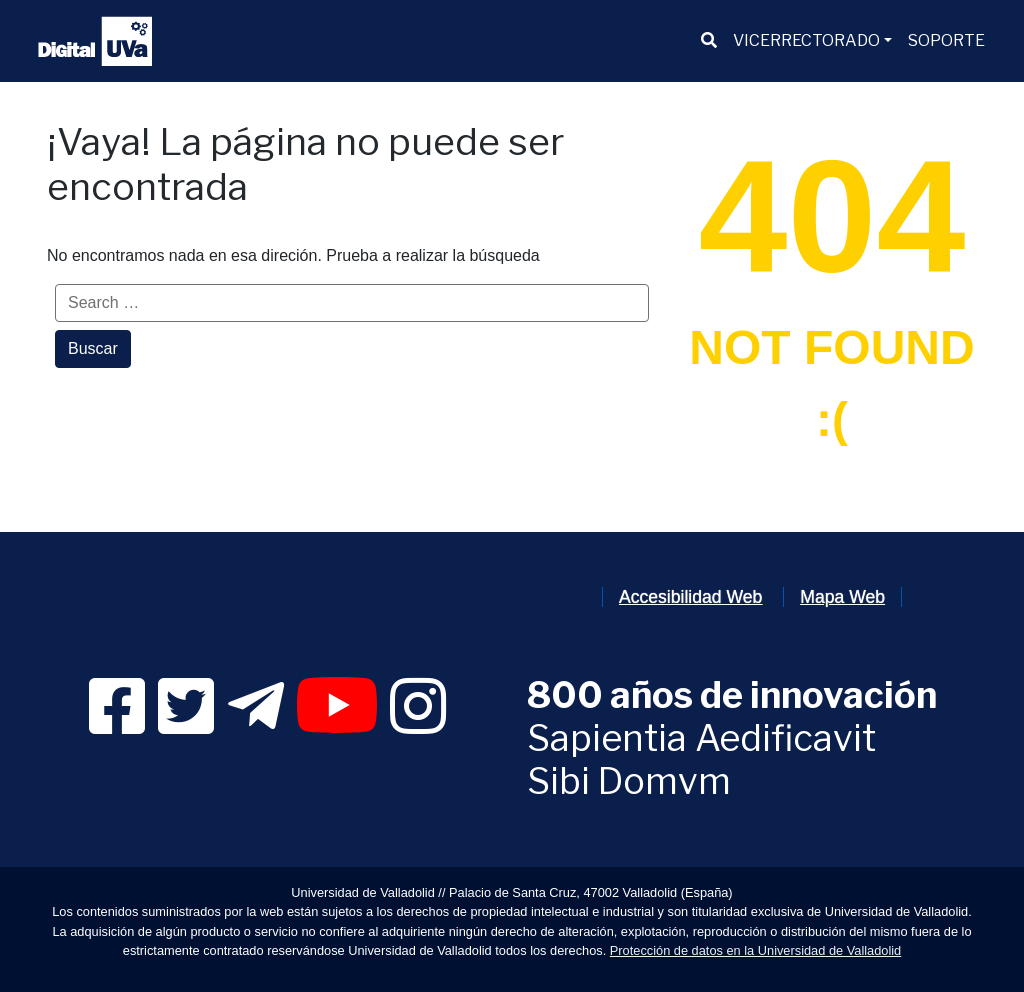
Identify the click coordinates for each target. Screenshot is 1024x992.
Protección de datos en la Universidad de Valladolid (755, 950)
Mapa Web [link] (842, 597)
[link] (117, 724)
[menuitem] (709, 41)
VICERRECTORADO (806, 40)
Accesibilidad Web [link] (690, 597)
